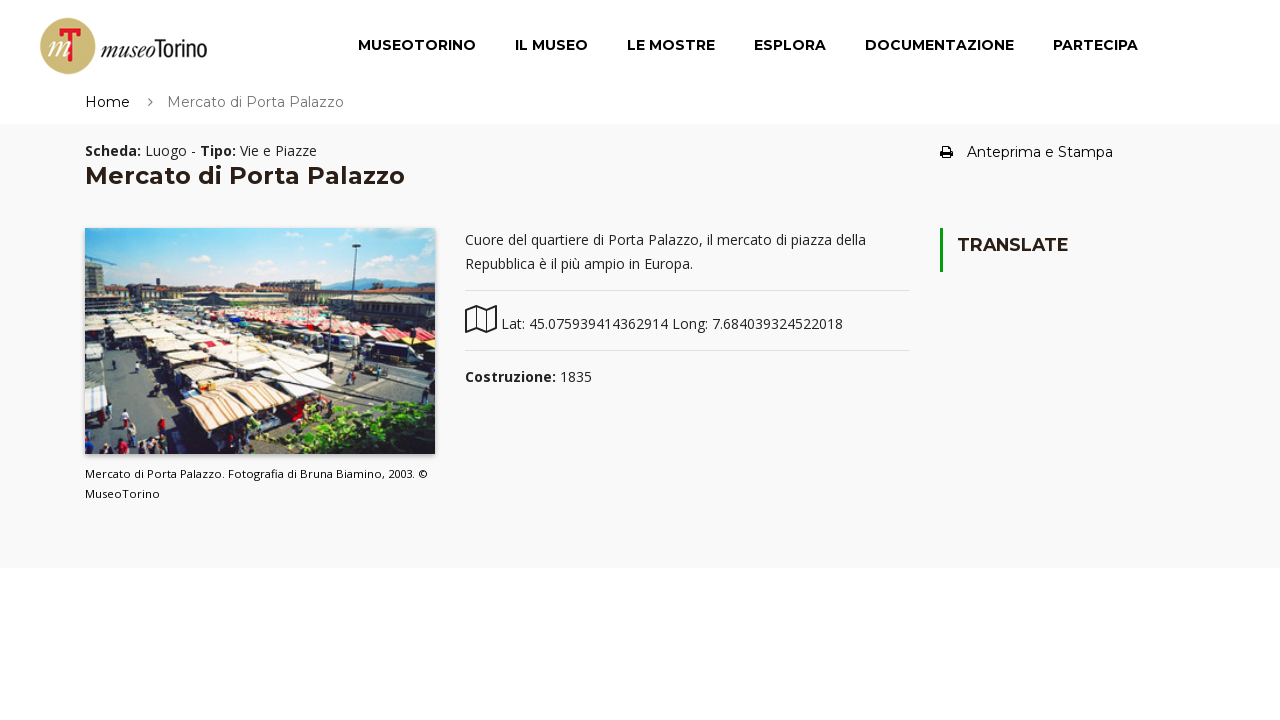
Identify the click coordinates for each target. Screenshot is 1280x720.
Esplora (790, 45)
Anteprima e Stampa (1026, 152)
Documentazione (939, 45)
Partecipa (1095, 45)
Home (107, 102)
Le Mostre (671, 45)
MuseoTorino (417, 45)
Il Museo (551, 45)
